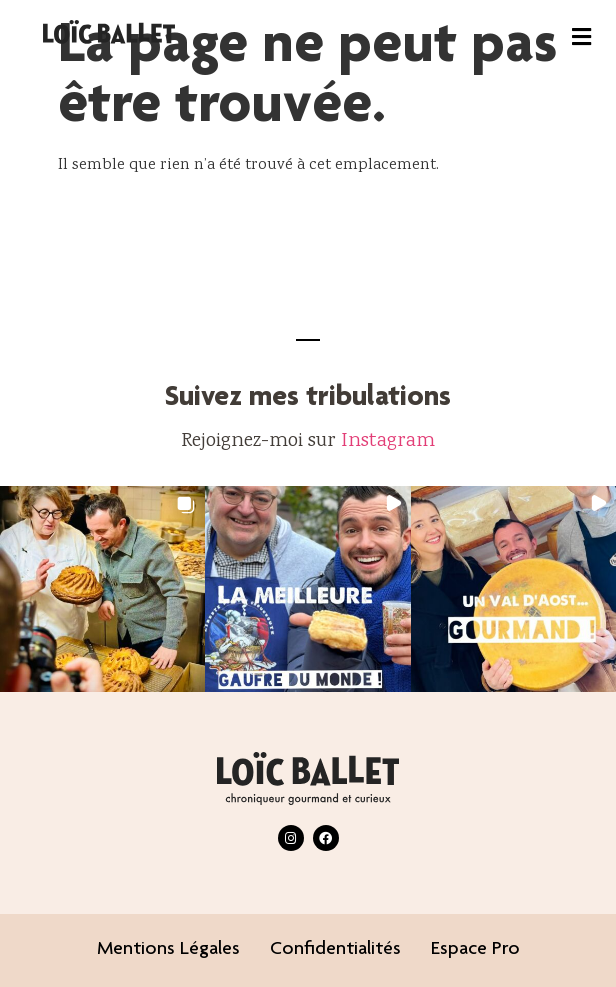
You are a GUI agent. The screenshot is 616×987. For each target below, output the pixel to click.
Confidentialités (335, 950)
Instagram (388, 441)
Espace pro (475, 950)
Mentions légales (168, 950)
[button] (581, 36)
